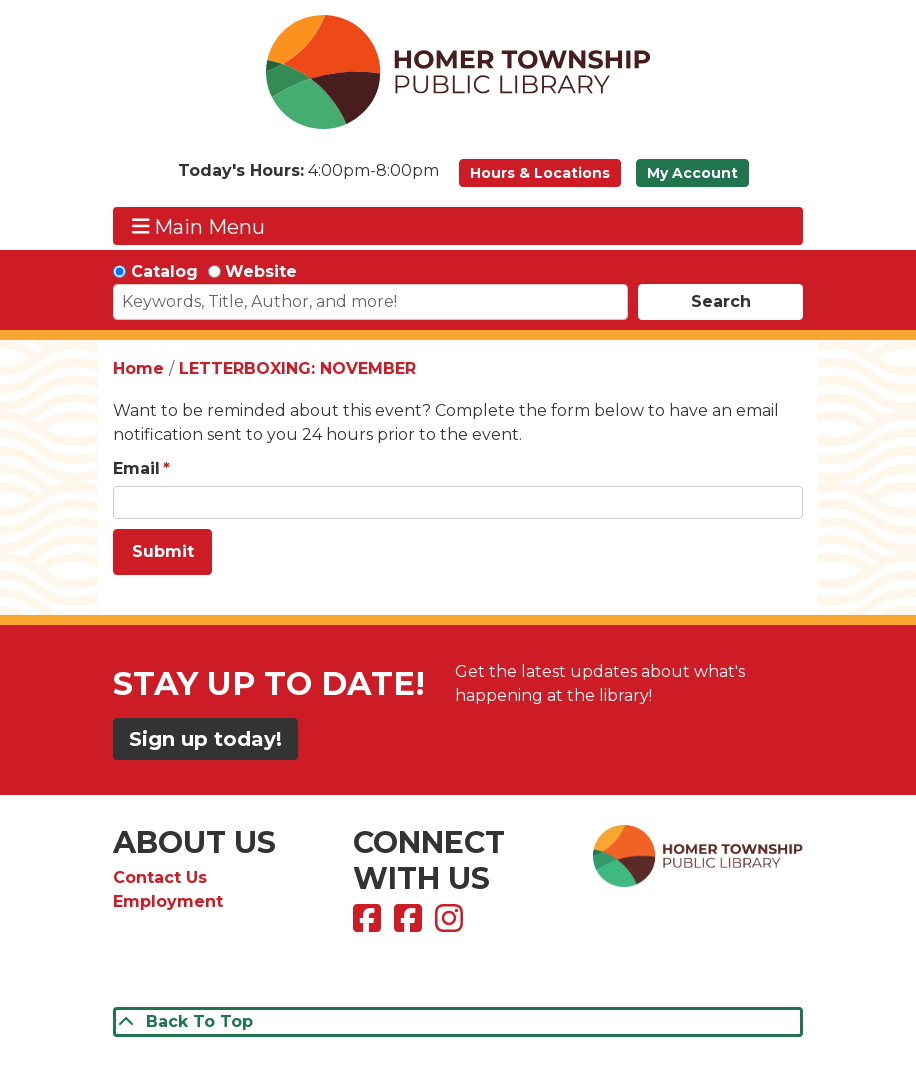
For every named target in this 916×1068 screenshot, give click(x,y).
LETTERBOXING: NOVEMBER (297, 368)
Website (261, 271)
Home (138, 368)
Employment (168, 901)
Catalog (164, 271)
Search (721, 301)
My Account (692, 173)
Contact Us (160, 877)
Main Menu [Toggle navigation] (199, 226)
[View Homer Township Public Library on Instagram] (451, 924)
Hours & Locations (540, 173)
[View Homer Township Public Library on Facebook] (369, 924)
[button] (308, 178)
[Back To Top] (458, 1022)
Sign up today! (205, 739)
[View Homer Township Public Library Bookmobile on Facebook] (410, 924)
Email (136, 468)
